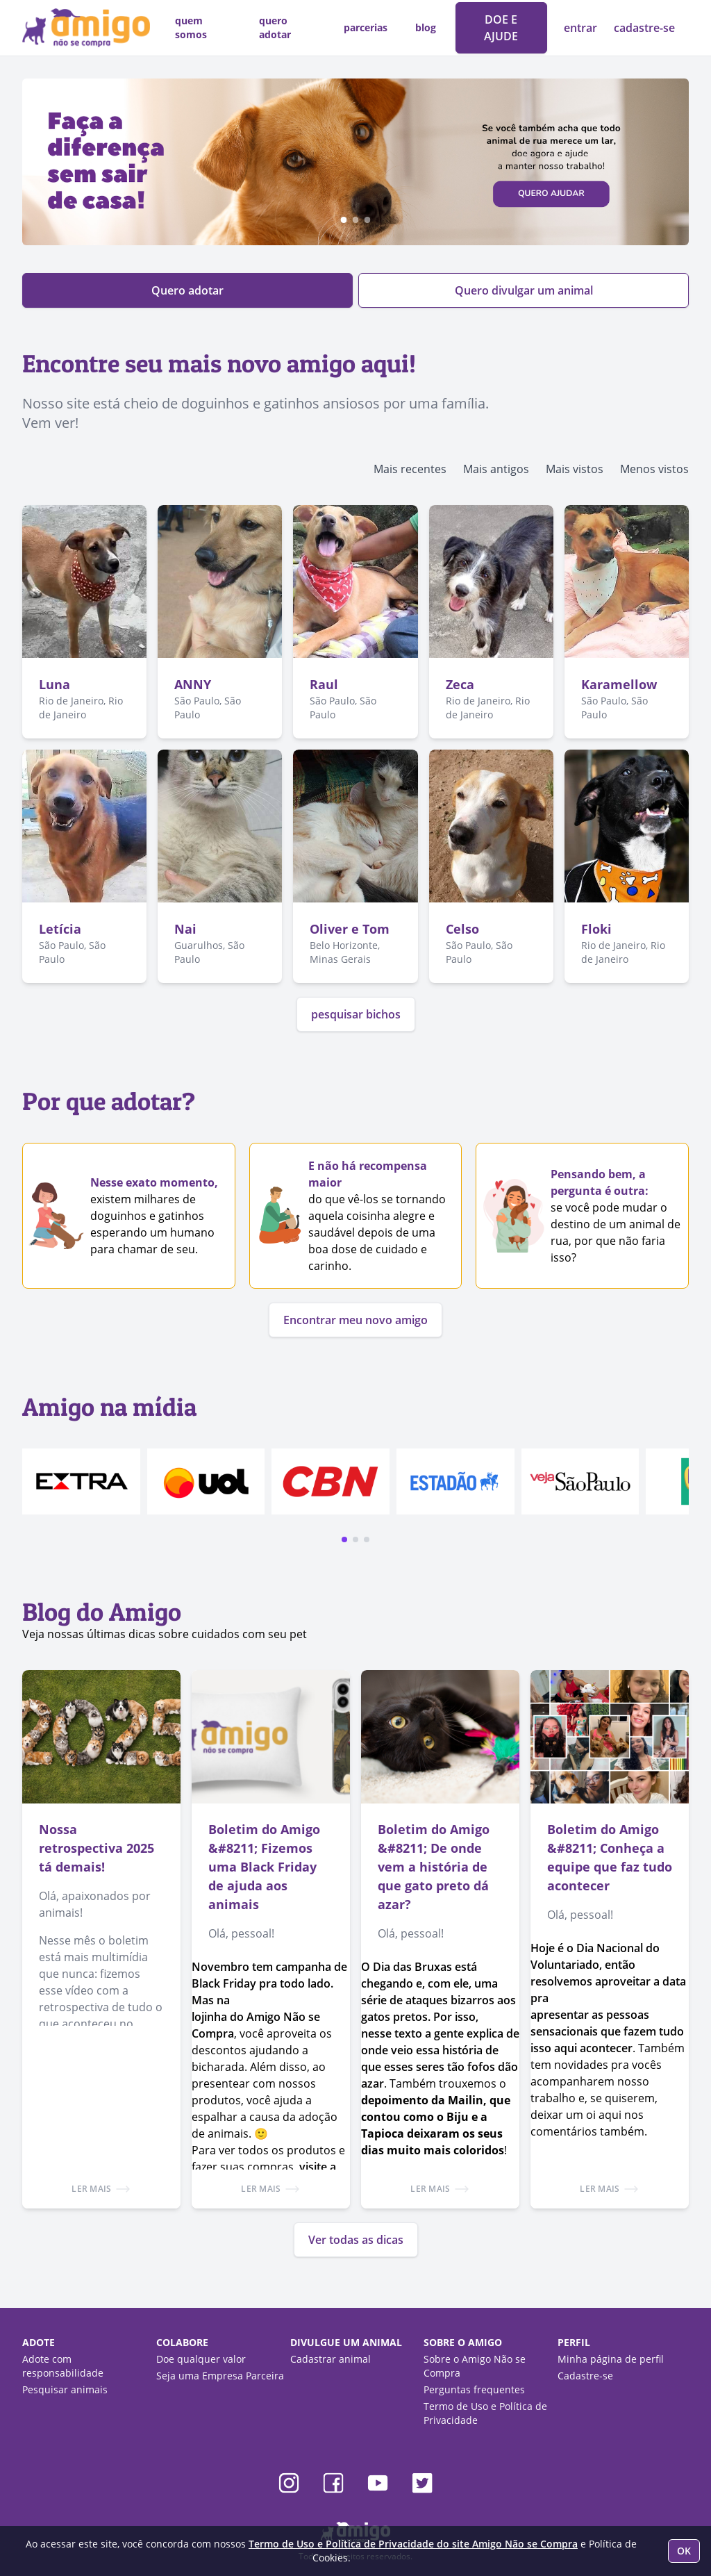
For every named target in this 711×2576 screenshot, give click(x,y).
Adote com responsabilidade (62, 2365)
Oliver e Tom (350, 928)
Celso (462, 928)
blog (425, 27)
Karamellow (619, 684)
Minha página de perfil (611, 2359)
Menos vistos (654, 469)
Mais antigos (496, 469)
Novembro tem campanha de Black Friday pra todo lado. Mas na (269, 1983)
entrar (582, 27)
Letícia (60, 928)
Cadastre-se (585, 2375)
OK (684, 2550)
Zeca (460, 684)
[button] (344, 1539)
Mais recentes (410, 469)
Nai (185, 928)
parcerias (365, 27)
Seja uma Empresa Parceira (220, 2375)
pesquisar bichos (356, 1014)
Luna (54, 684)
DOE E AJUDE (501, 28)
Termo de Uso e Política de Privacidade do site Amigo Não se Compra (413, 2543)
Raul (324, 684)
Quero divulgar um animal (524, 290)
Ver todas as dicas (355, 2239)
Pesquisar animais (65, 2389)
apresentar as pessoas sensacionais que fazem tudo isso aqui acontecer (607, 2031)
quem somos (191, 27)
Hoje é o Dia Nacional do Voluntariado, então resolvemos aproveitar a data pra (608, 1973)
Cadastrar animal (330, 2359)
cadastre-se (644, 27)
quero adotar (275, 27)
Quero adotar (187, 290)
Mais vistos (574, 469)
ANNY (192, 684)
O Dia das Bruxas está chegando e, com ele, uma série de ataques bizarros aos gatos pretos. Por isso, (438, 1991)
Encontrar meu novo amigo (355, 1320)
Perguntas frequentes (474, 2389)
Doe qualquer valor (201, 2359)
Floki (596, 928)
